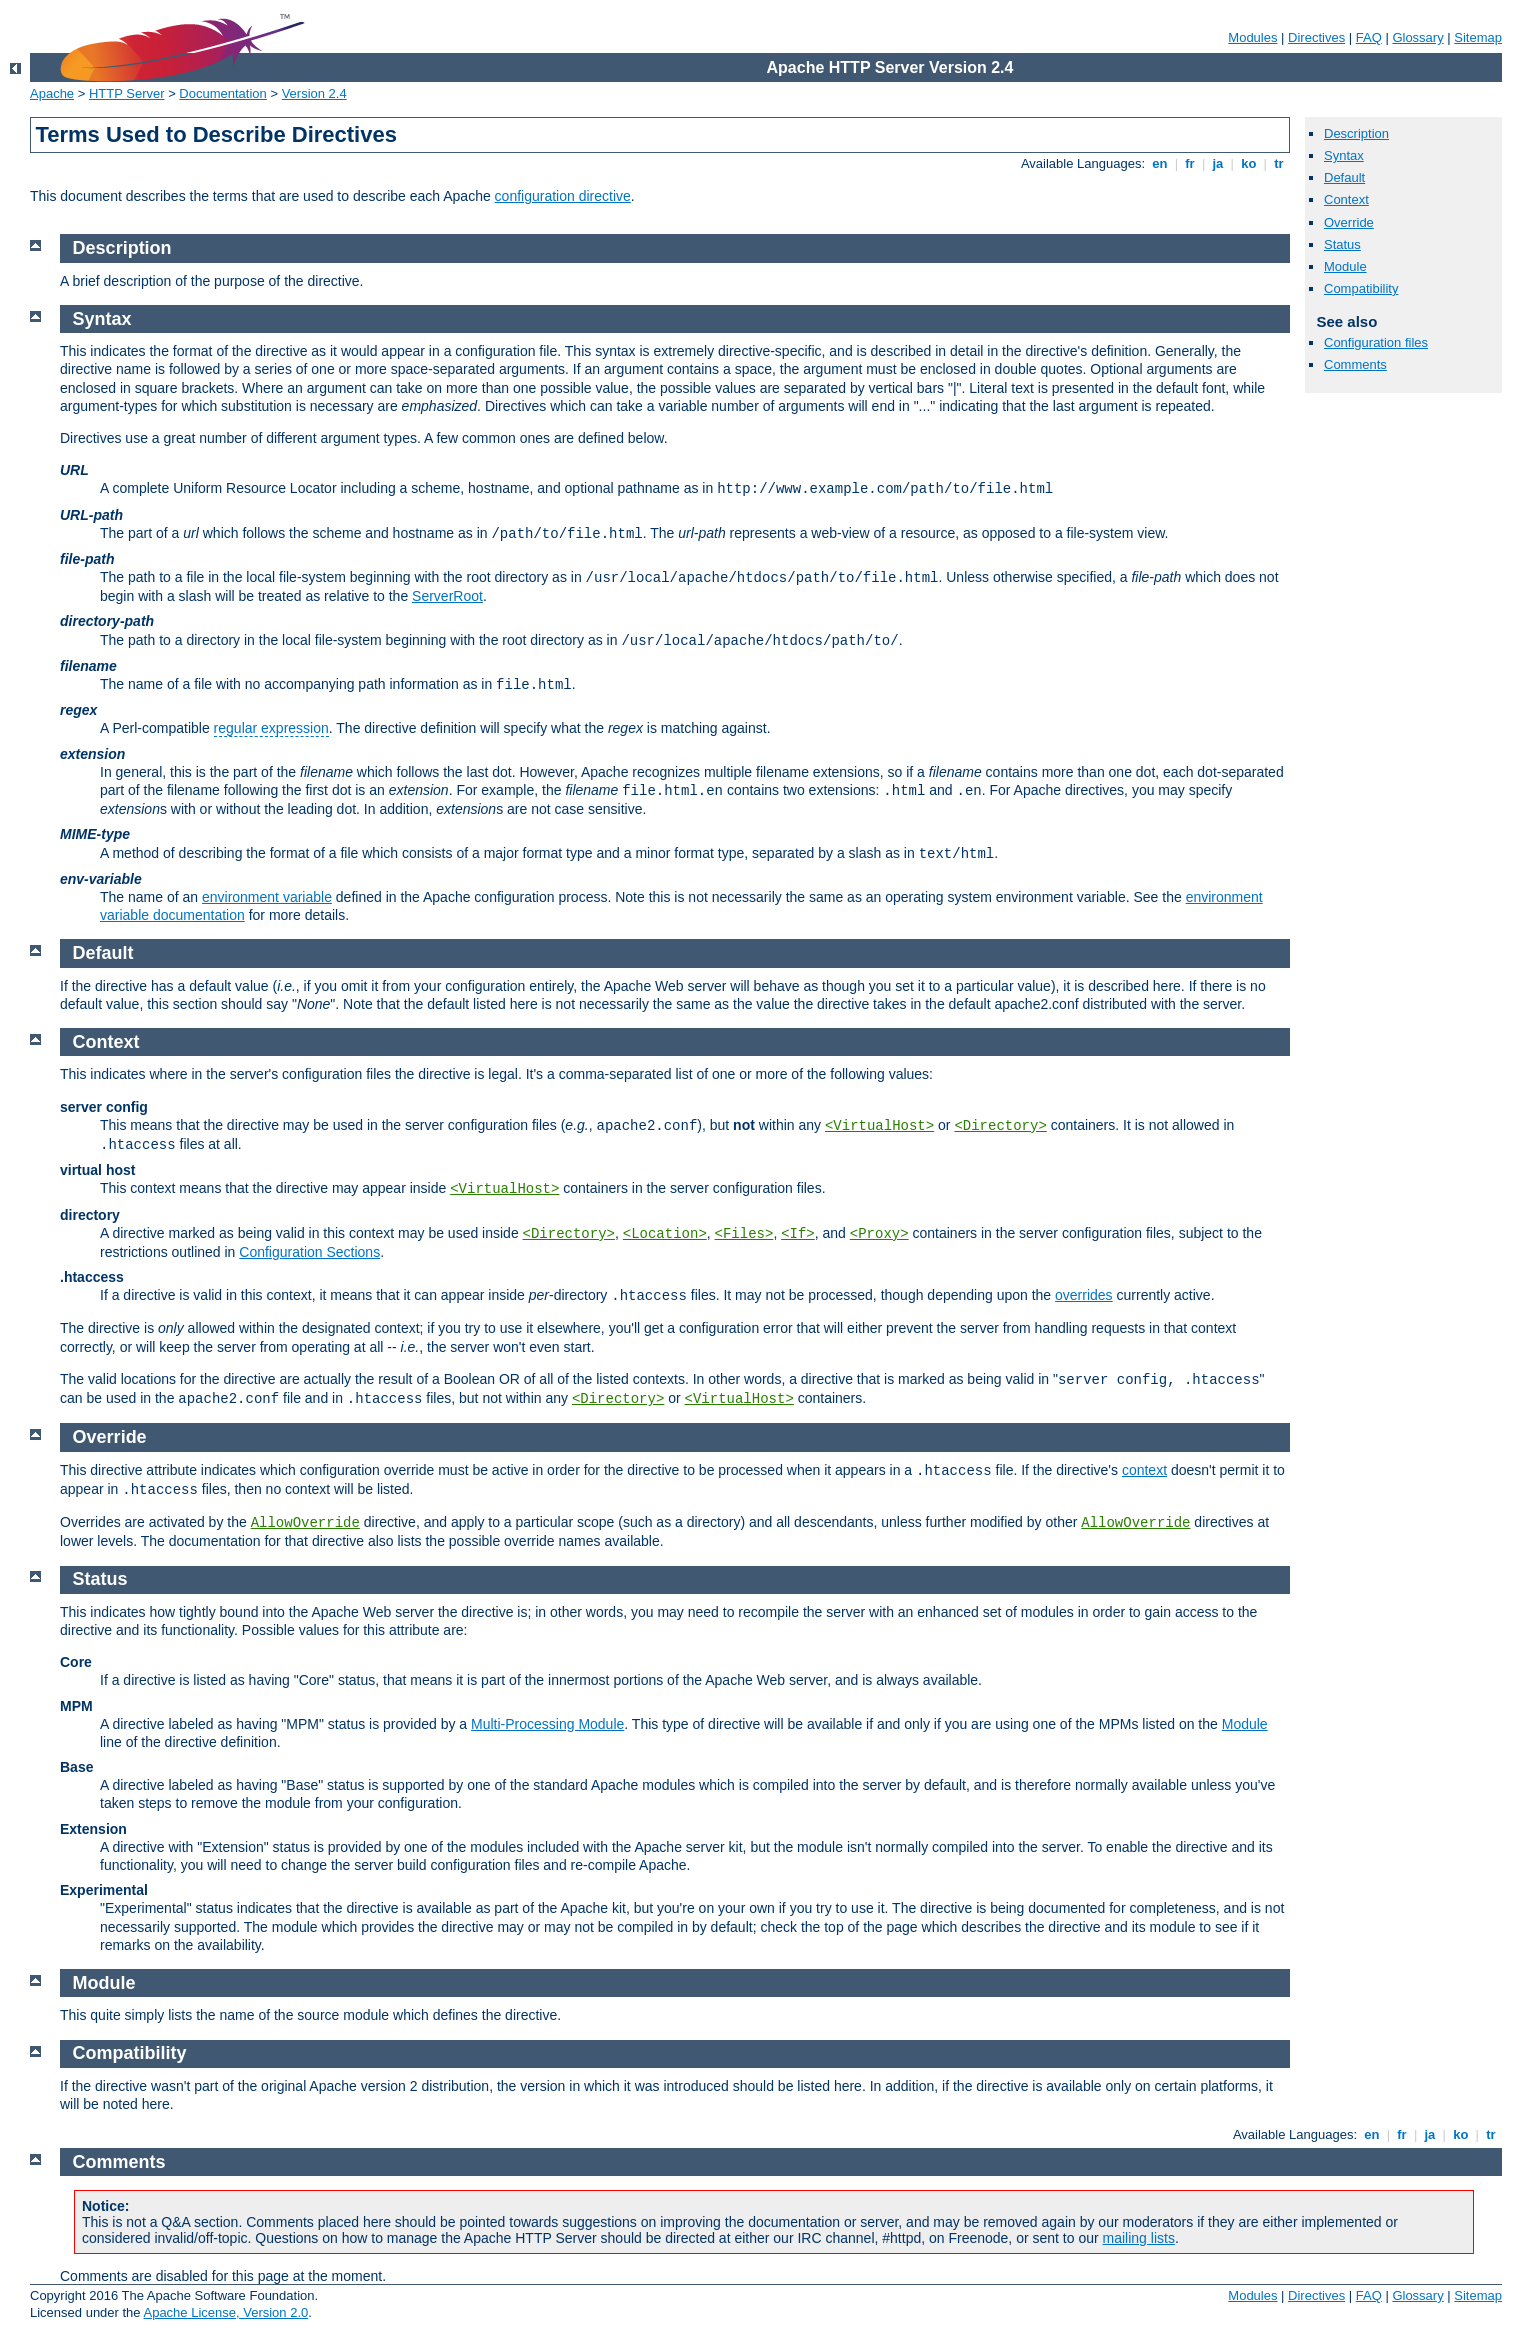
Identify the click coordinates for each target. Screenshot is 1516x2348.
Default (1344, 177)
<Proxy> (879, 1234)
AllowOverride (305, 1523)
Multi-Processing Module (547, 1724)
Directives (1316, 37)
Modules (1252, 37)
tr (1279, 163)
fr (1190, 163)
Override (1349, 222)
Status (1342, 244)
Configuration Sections (309, 1252)
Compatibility (1361, 288)
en (1160, 163)
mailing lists (1139, 2238)
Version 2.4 (314, 93)
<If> (798, 1234)
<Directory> (1000, 1126)
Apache (52, 93)
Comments (1355, 364)
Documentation (222, 93)
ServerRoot (447, 596)
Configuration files (1376, 342)
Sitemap (1478, 37)
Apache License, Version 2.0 (225, 2312)
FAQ (1369, 37)
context (1144, 1470)
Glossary (1417, 37)
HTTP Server (127, 93)
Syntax (1344, 155)
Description (1356, 133)
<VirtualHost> (879, 1126)
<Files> (744, 1234)
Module (1345, 266)
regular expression (271, 728)
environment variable (267, 897)
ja (1218, 163)
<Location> (665, 1234)
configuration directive (563, 196)
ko (1249, 163)
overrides (1084, 1295)
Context (1346, 199)
